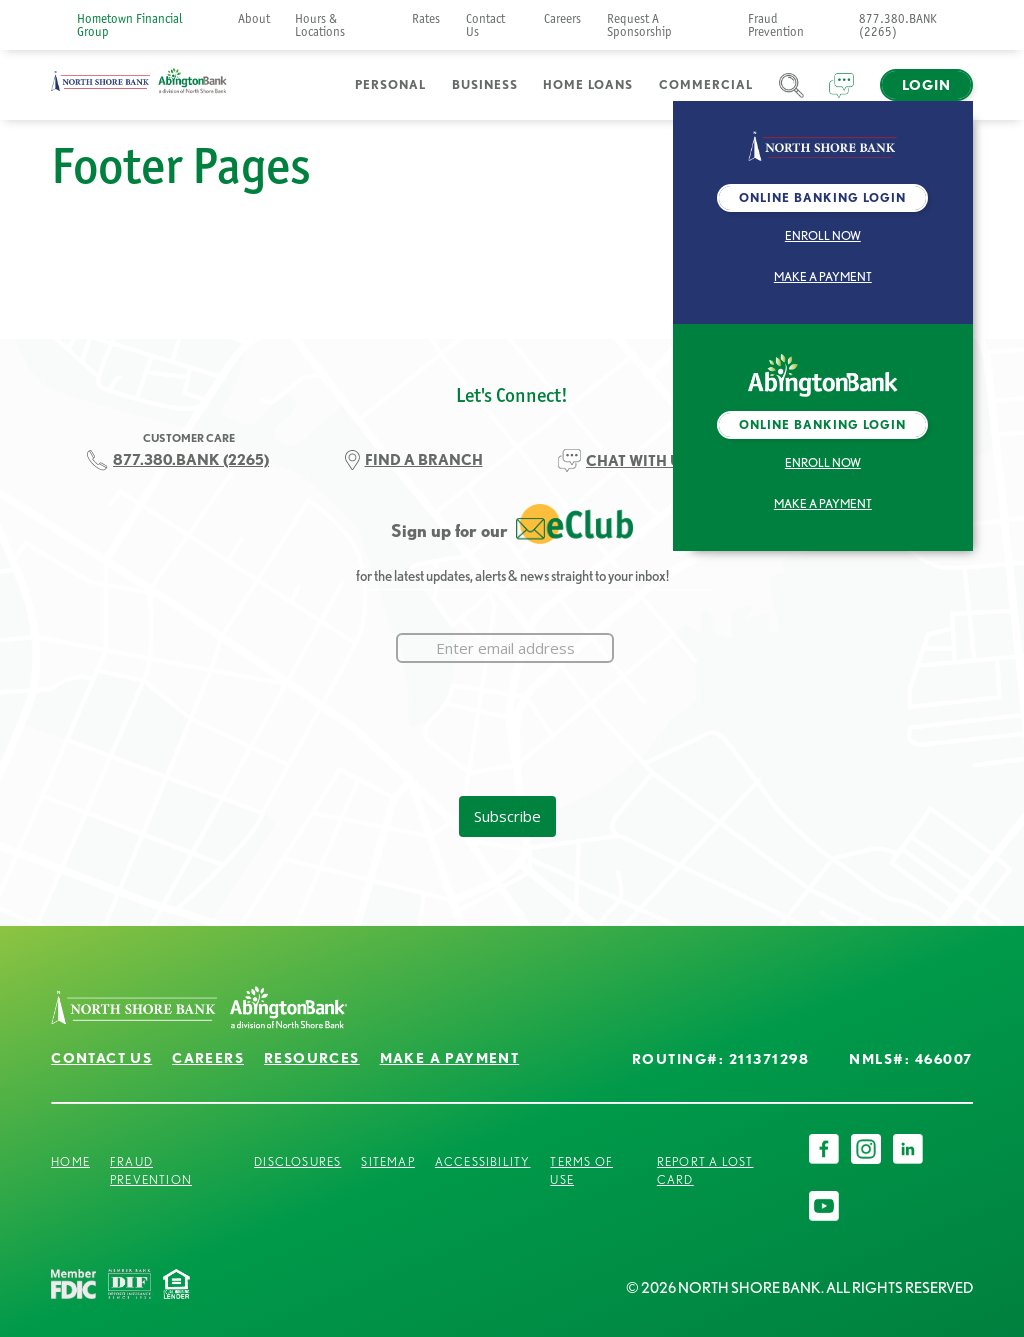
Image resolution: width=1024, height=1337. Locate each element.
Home (70, 1161)
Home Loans (588, 84)
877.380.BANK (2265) (898, 25)
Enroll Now (823, 235)
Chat (841, 97)
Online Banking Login (822, 197)
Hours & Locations (320, 25)
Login (926, 85)
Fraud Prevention (776, 25)
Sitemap (387, 1161)
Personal (390, 84)
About (254, 18)
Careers (562, 18)
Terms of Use (581, 1170)
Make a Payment (823, 276)
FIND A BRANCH (424, 460)
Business (485, 84)
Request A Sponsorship (639, 25)
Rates (426, 18)
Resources (312, 1058)
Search (791, 97)
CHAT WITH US (638, 461)
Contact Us (485, 25)
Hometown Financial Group (130, 25)
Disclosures (297, 1161)
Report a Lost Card (705, 1170)
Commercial (706, 84)
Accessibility (483, 1161)
